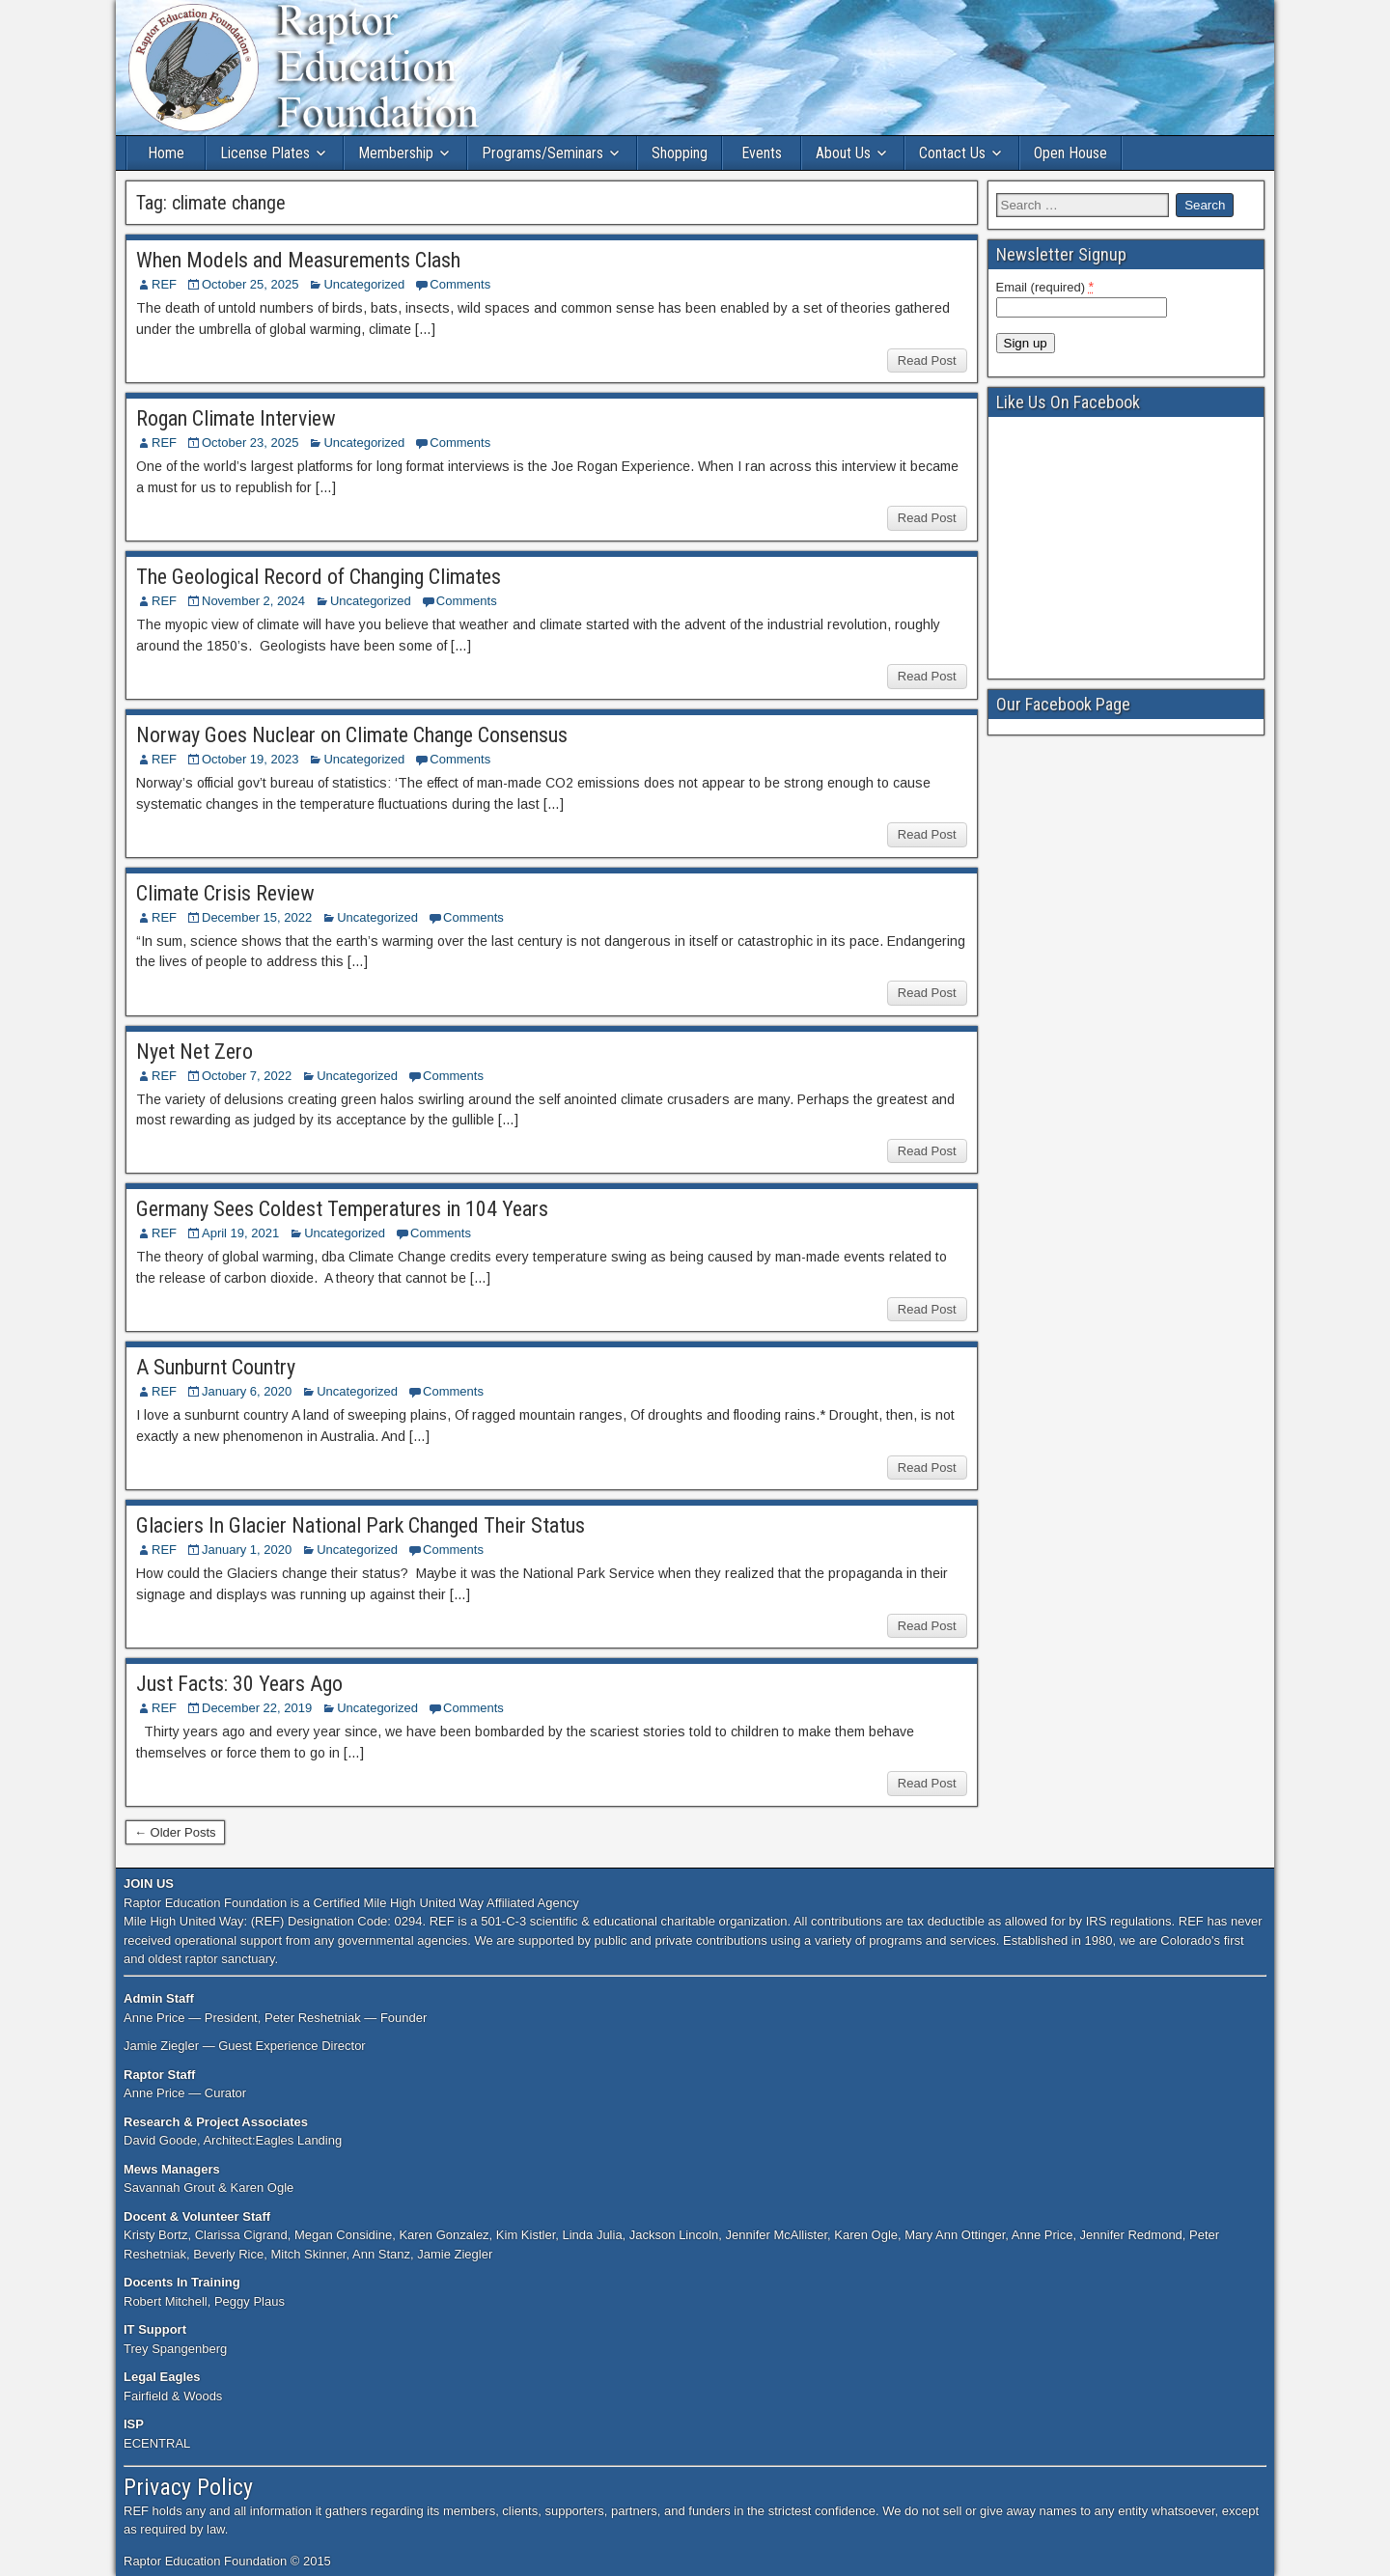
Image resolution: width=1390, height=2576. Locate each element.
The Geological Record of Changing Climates (318, 577)
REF (164, 284)
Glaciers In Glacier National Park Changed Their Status (360, 1525)
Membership (395, 153)
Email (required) (1045, 286)
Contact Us (952, 153)
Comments (460, 284)
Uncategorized (363, 284)
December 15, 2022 (257, 917)
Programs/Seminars (542, 153)
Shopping (680, 153)
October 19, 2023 (250, 759)
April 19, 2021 (240, 1233)
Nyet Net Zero (194, 1051)
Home (166, 153)
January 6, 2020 (247, 1391)
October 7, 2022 (247, 1075)
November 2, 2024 (253, 601)
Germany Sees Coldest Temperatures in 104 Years (342, 1209)
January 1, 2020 (247, 1549)
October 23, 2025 (250, 442)
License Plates (265, 153)
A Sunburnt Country (215, 1367)
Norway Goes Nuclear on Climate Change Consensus (352, 735)
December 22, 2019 (257, 1708)
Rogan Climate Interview (236, 418)
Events (761, 153)
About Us (843, 153)
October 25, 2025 (250, 284)
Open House (1070, 153)
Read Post (927, 360)
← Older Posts (175, 1832)
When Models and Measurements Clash (298, 260)
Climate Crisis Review (225, 893)
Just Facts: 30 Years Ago (239, 1684)
